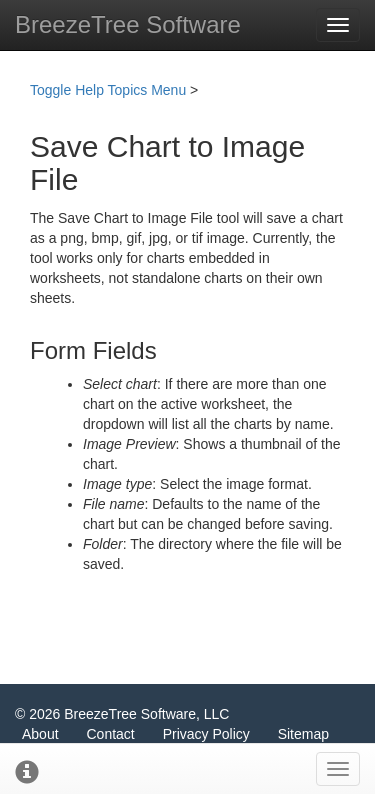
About (40, 734)
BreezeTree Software (128, 24)
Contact (110, 734)
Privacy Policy (206, 734)
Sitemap (303, 734)
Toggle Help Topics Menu (108, 90)
